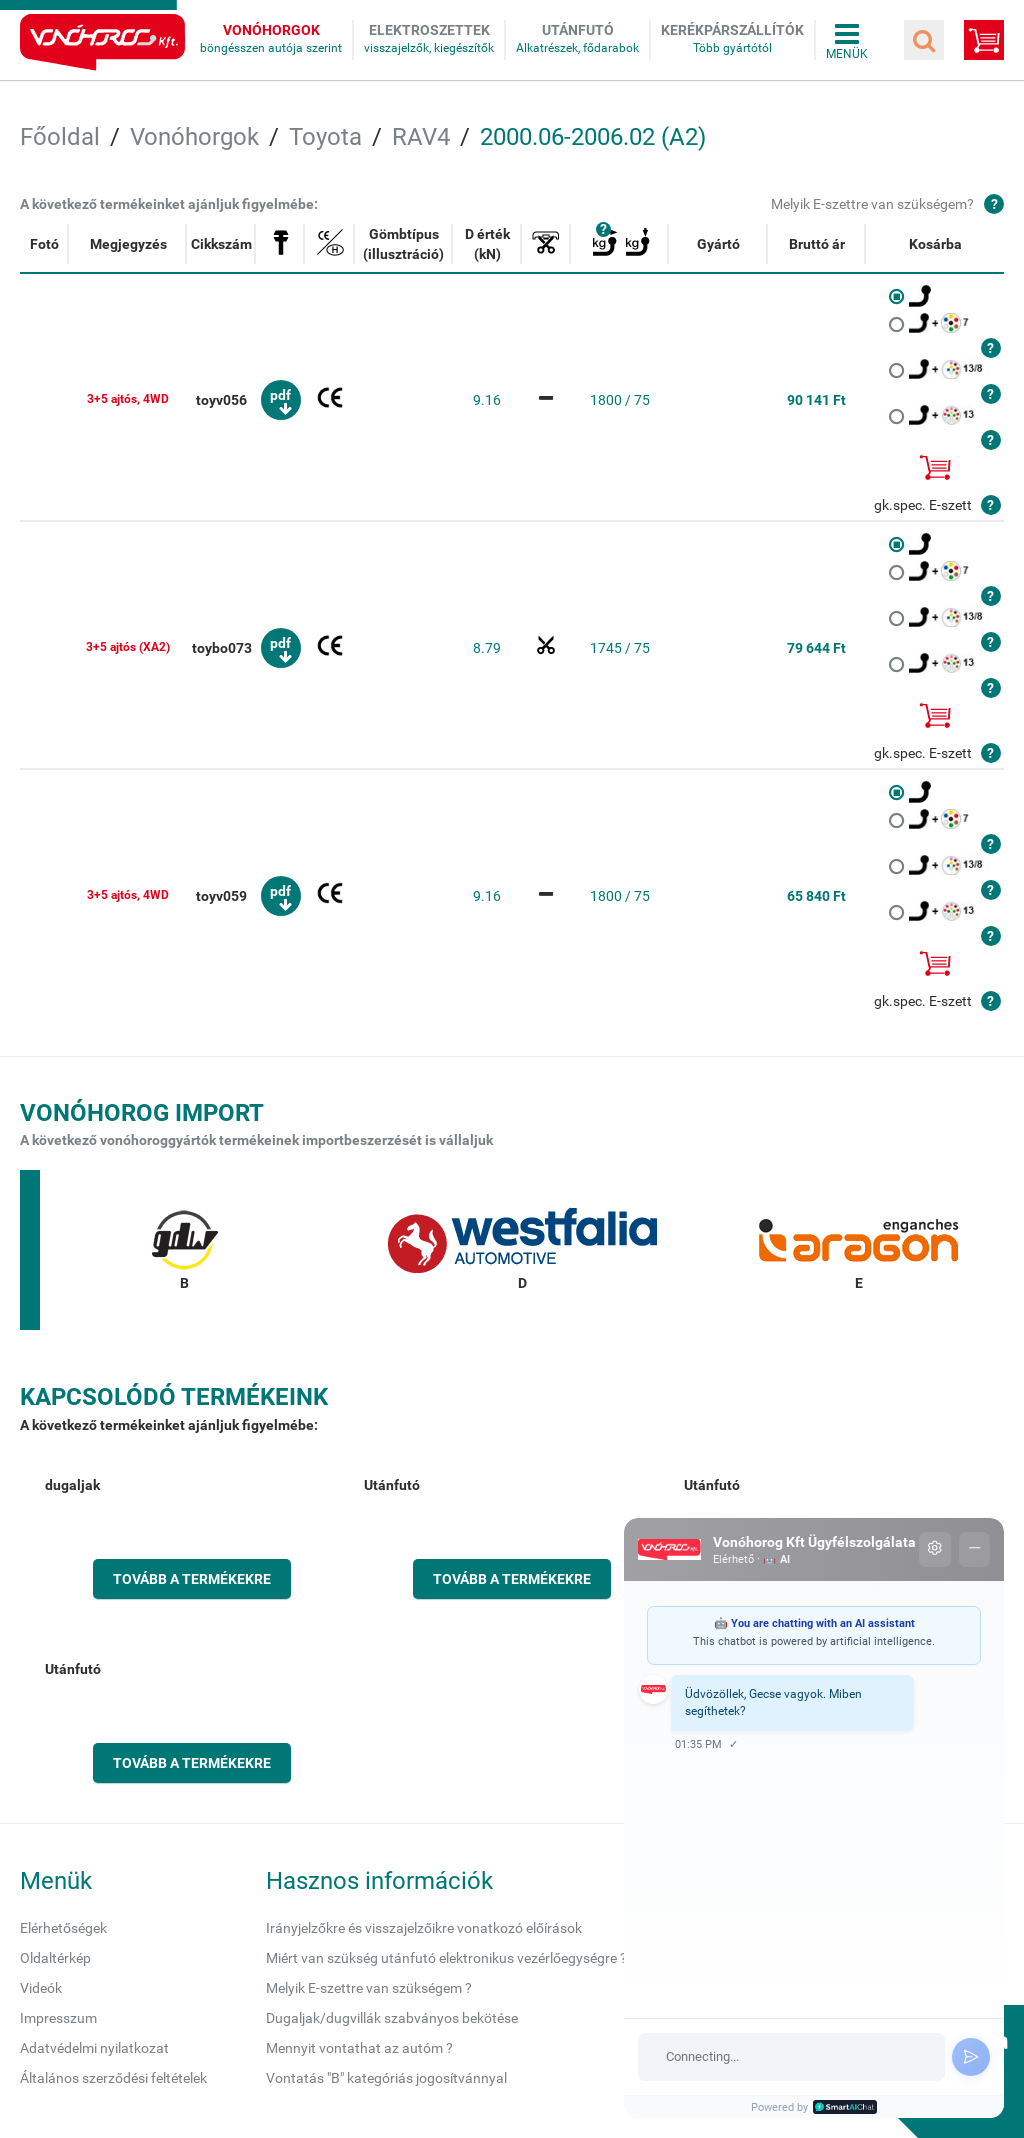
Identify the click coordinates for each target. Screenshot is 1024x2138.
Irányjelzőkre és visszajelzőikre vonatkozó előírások (424, 1928)
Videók (41, 1988)
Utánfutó (578, 30)
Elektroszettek (429, 30)
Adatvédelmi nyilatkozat (94, 2048)
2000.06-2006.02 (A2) (593, 137)
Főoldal (60, 137)
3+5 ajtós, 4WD (128, 399)
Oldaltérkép (55, 1958)
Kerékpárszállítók (732, 30)
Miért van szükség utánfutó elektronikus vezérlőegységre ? (446, 1958)
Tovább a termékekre (192, 1579)
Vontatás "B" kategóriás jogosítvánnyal (386, 2078)
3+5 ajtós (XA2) (128, 647)
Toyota (325, 137)
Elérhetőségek (63, 1928)
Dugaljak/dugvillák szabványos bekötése (392, 2018)
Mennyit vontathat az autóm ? (359, 2048)
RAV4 (421, 137)
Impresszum (58, 2018)
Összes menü (847, 40)
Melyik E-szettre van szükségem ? (369, 1988)
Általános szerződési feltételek (113, 2078)
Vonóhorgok (271, 30)
